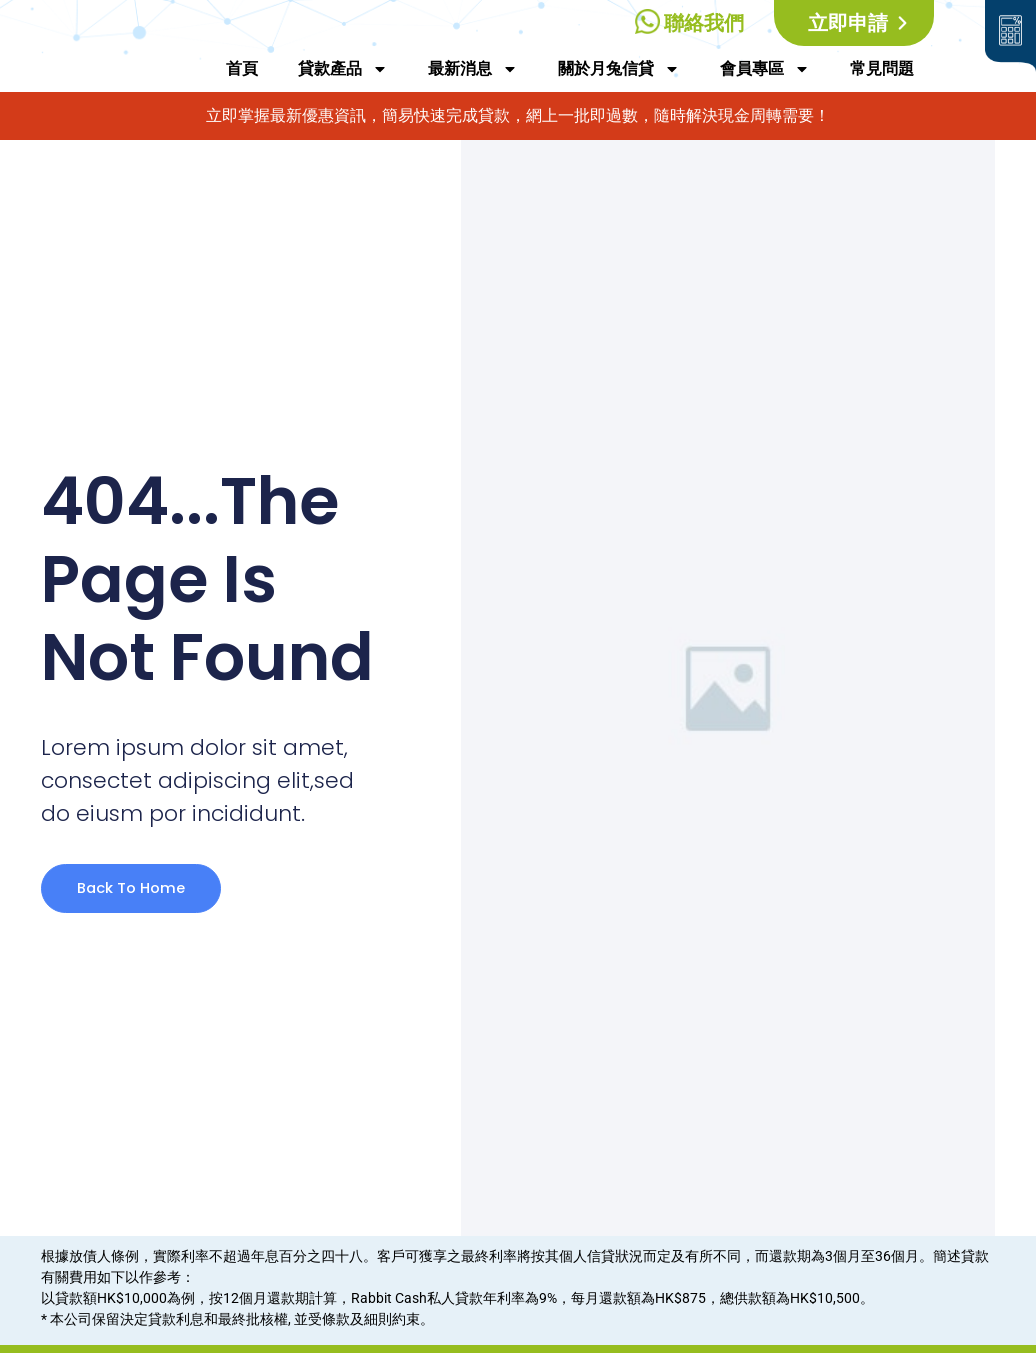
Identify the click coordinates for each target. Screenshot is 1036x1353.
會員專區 (765, 69)
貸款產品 (343, 69)
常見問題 (882, 68)
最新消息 (473, 69)
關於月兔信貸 (619, 69)
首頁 (242, 68)
